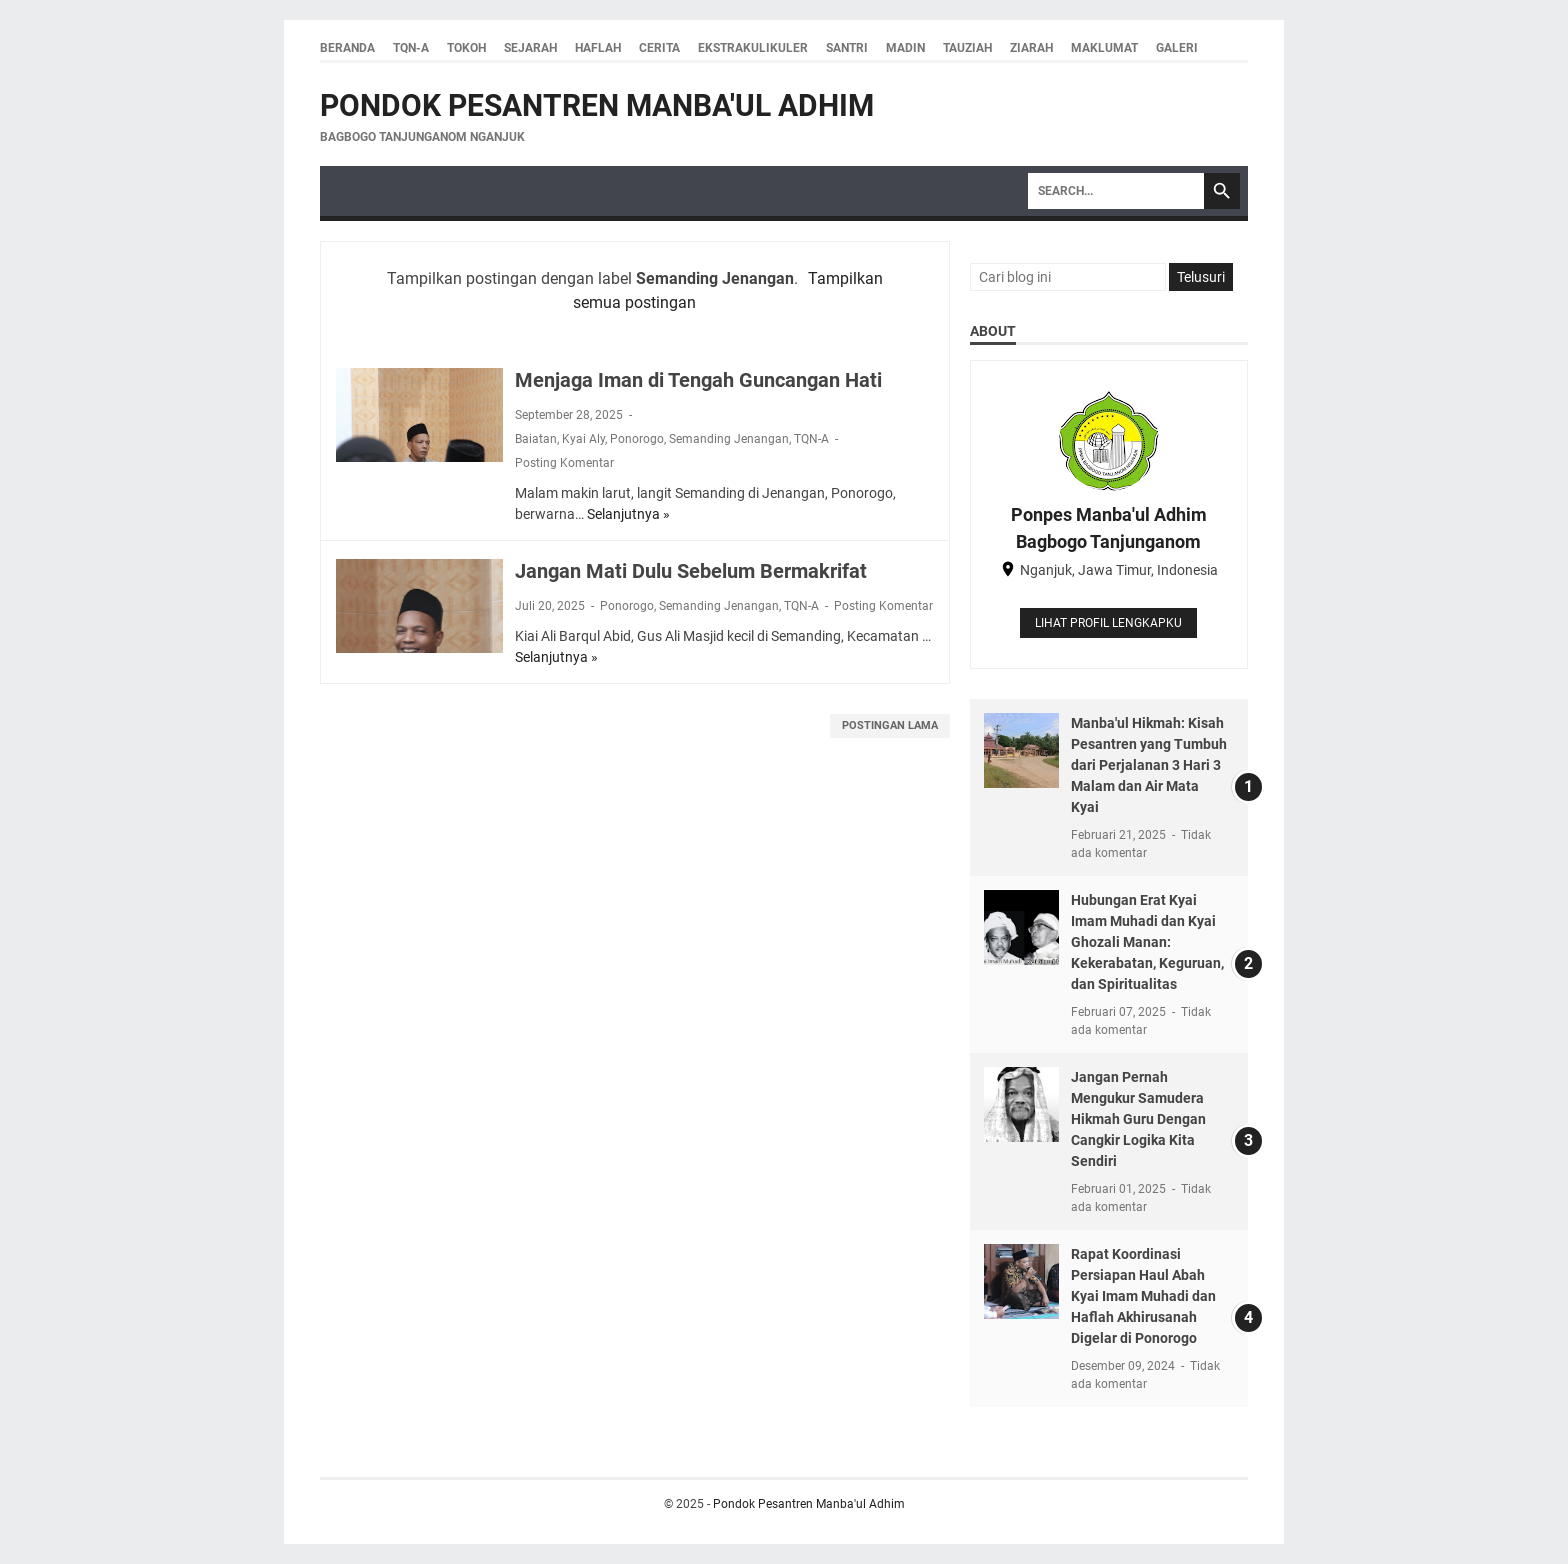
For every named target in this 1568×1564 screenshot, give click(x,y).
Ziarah (1031, 48)
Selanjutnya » (628, 514)
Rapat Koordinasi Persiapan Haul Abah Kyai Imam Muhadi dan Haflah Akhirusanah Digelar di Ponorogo (1143, 1296)
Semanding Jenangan (729, 439)
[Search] (1116, 191)
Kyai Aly (583, 439)
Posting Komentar (564, 463)
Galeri (1177, 48)
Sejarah (530, 48)
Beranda (347, 48)
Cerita (659, 48)
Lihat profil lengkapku (1108, 623)
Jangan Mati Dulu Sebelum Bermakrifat (691, 571)
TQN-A (411, 48)
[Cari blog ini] (1068, 277)
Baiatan (536, 439)
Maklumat (1104, 48)
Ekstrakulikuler (753, 48)
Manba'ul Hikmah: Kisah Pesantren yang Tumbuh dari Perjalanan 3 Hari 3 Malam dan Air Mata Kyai (1149, 765)
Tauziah (967, 48)
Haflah (598, 48)
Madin (905, 48)
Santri (847, 48)
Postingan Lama (890, 725)
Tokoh (466, 48)
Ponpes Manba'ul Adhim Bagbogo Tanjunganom (1109, 528)
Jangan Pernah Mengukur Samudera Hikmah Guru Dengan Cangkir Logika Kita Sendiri (1138, 1119)
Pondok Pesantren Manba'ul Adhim (597, 105)
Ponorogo (637, 439)
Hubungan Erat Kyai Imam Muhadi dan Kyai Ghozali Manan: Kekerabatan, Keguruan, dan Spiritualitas (1147, 942)
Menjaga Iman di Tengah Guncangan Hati (698, 380)
